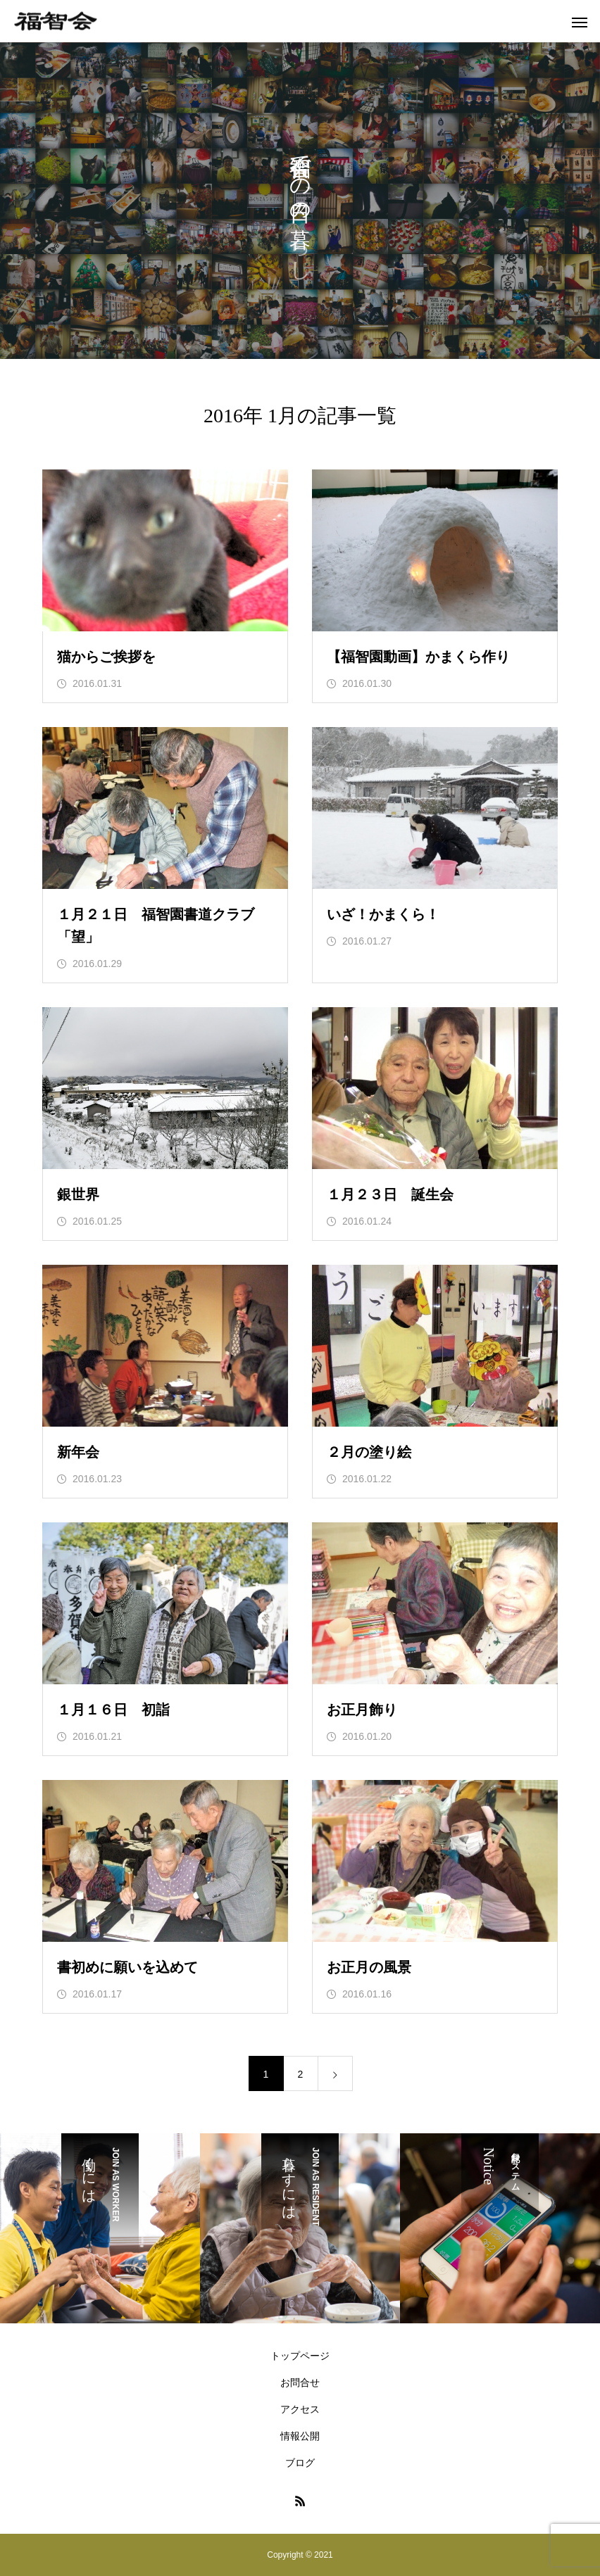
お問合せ (300, 2382)
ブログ (300, 2462)
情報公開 (300, 2436)
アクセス (300, 2409)
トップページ (300, 2355)
